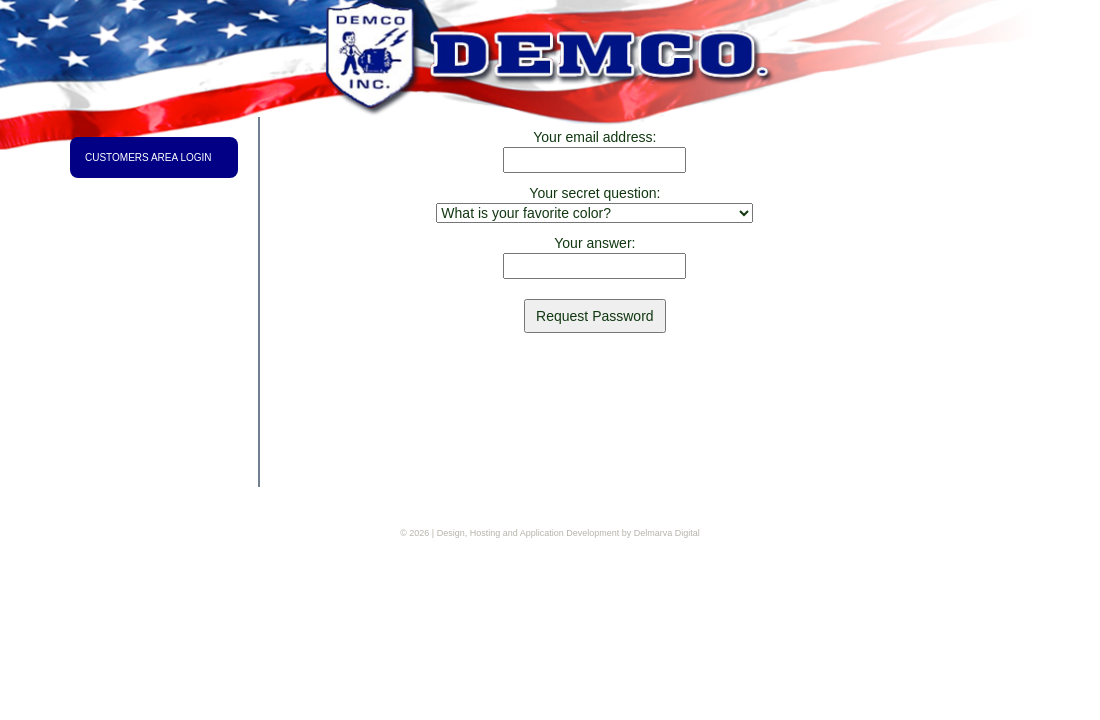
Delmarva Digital (667, 533)
